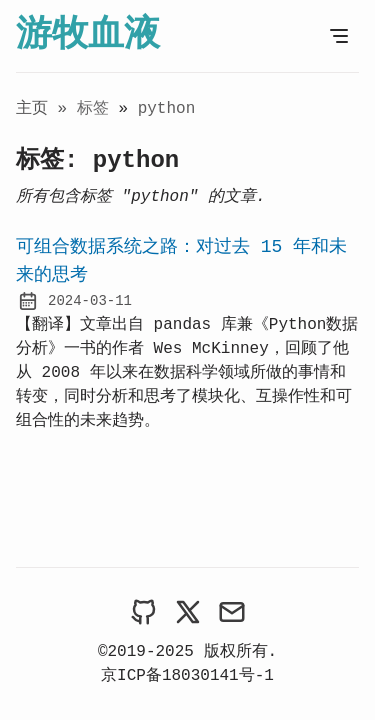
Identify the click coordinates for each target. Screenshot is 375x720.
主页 (32, 109)
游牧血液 (88, 36)
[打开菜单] (339, 36)
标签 (98, 109)
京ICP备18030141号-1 (187, 676)
